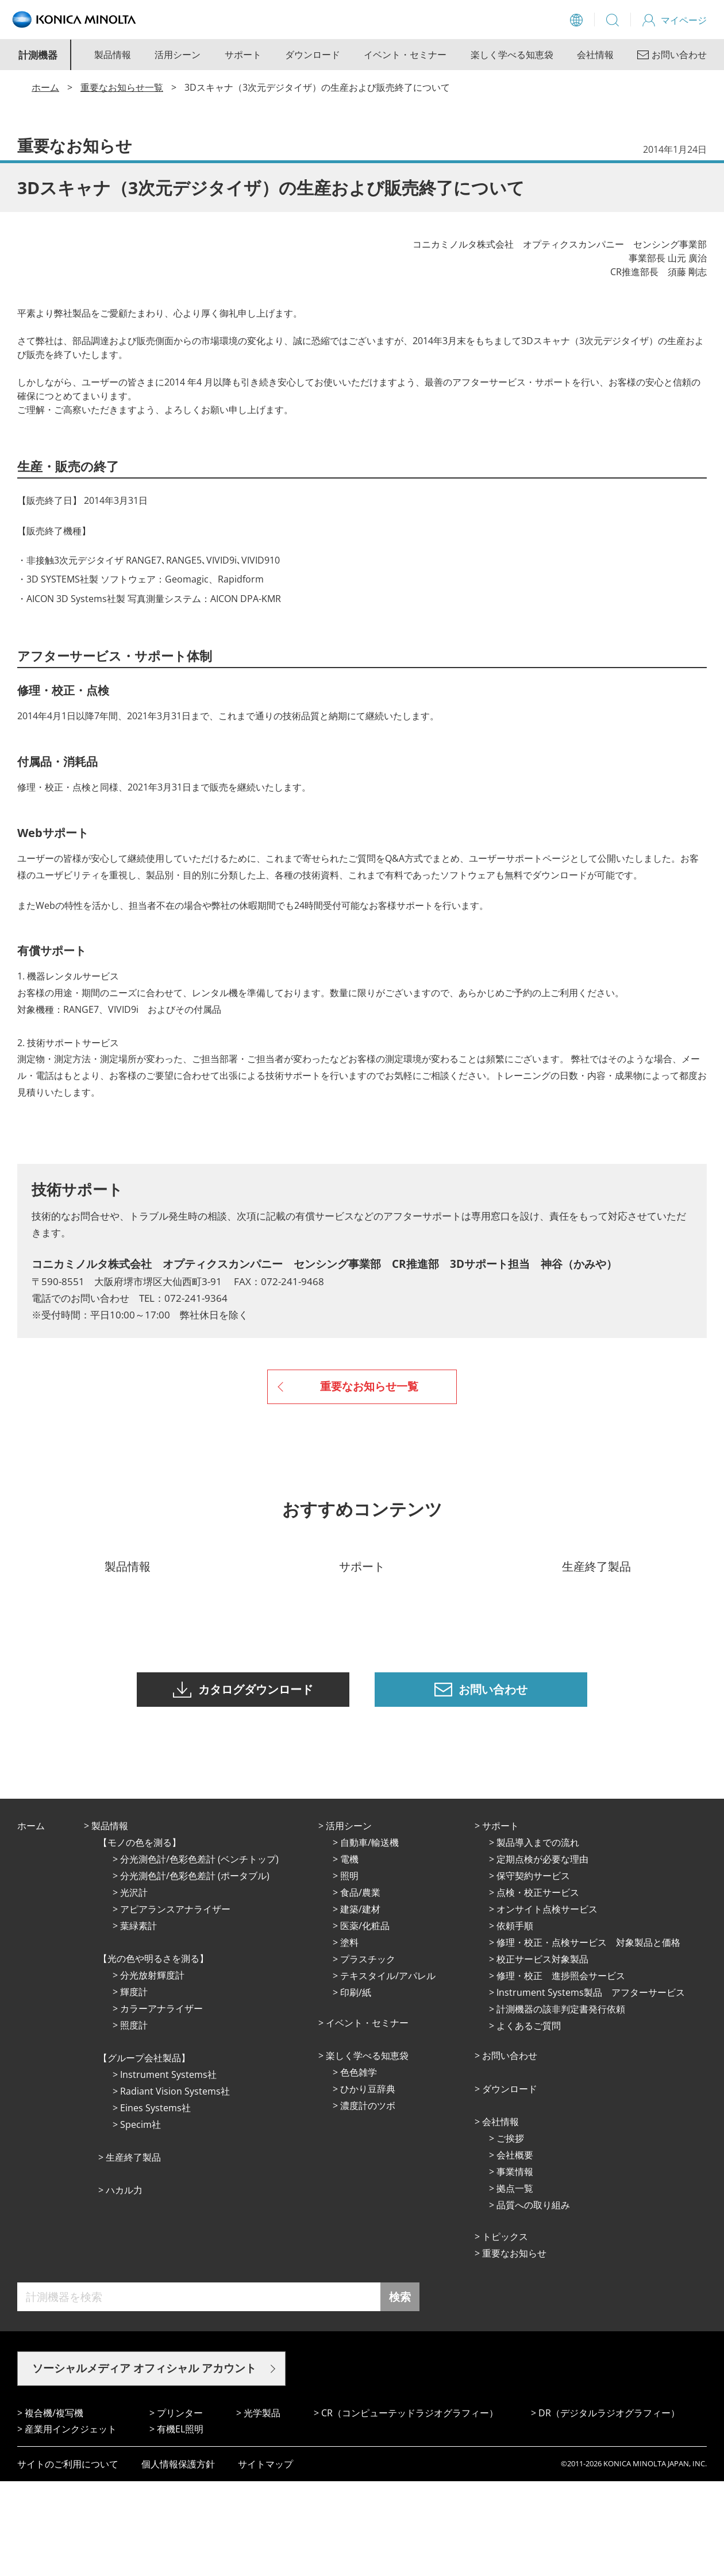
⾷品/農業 (360, 1987)
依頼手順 (514, 2020)
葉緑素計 (138, 2020)
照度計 (134, 2120)
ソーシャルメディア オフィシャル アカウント (144, 2462)
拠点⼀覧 (514, 2283)
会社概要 (514, 2249)
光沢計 (134, 1987)
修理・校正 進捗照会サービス (560, 2070)
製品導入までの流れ (537, 1937)
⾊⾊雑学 (358, 2167)
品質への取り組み (533, 2299)
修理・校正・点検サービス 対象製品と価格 (588, 2037)
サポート (243, 54)
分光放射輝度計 (152, 2070)
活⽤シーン (349, 1920)
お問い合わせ (509, 2150)
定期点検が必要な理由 (542, 1954)
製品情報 (112, 54)
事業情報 (514, 2266)
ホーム (45, 87)
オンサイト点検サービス (547, 2003)
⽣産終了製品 (133, 2252)
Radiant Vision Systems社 (175, 2186)
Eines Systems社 (155, 2202)
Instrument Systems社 (168, 2169)
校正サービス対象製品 (542, 2053)
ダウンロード (312, 54)
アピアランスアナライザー (175, 2003)
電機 (349, 1954)
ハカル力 (124, 2284)
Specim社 (140, 2219)
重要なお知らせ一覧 (121, 87)
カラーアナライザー (161, 2103)
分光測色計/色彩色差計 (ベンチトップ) (199, 1954)
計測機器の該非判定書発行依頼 (560, 2103)
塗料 (349, 2037)
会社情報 (595, 54)
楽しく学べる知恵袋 (512, 54)
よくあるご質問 (528, 2120)
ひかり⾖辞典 (367, 2183)
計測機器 (37, 54)
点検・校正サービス (537, 1987)
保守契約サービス (533, 1970)
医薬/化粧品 (365, 2020)
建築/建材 (360, 2003)
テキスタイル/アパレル (388, 2070)
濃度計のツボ (367, 2200)
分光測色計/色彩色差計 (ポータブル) (194, 1970)
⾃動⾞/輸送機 (369, 1937)
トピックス (505, 2331)
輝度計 (134, 2086)
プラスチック (367, 2053)
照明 (349, 1970)
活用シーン (178, 54)
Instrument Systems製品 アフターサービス (590, 2087)
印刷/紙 (355, 2087)
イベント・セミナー (405, 54)
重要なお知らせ (514, 2348)
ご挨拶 (510, 2233)
